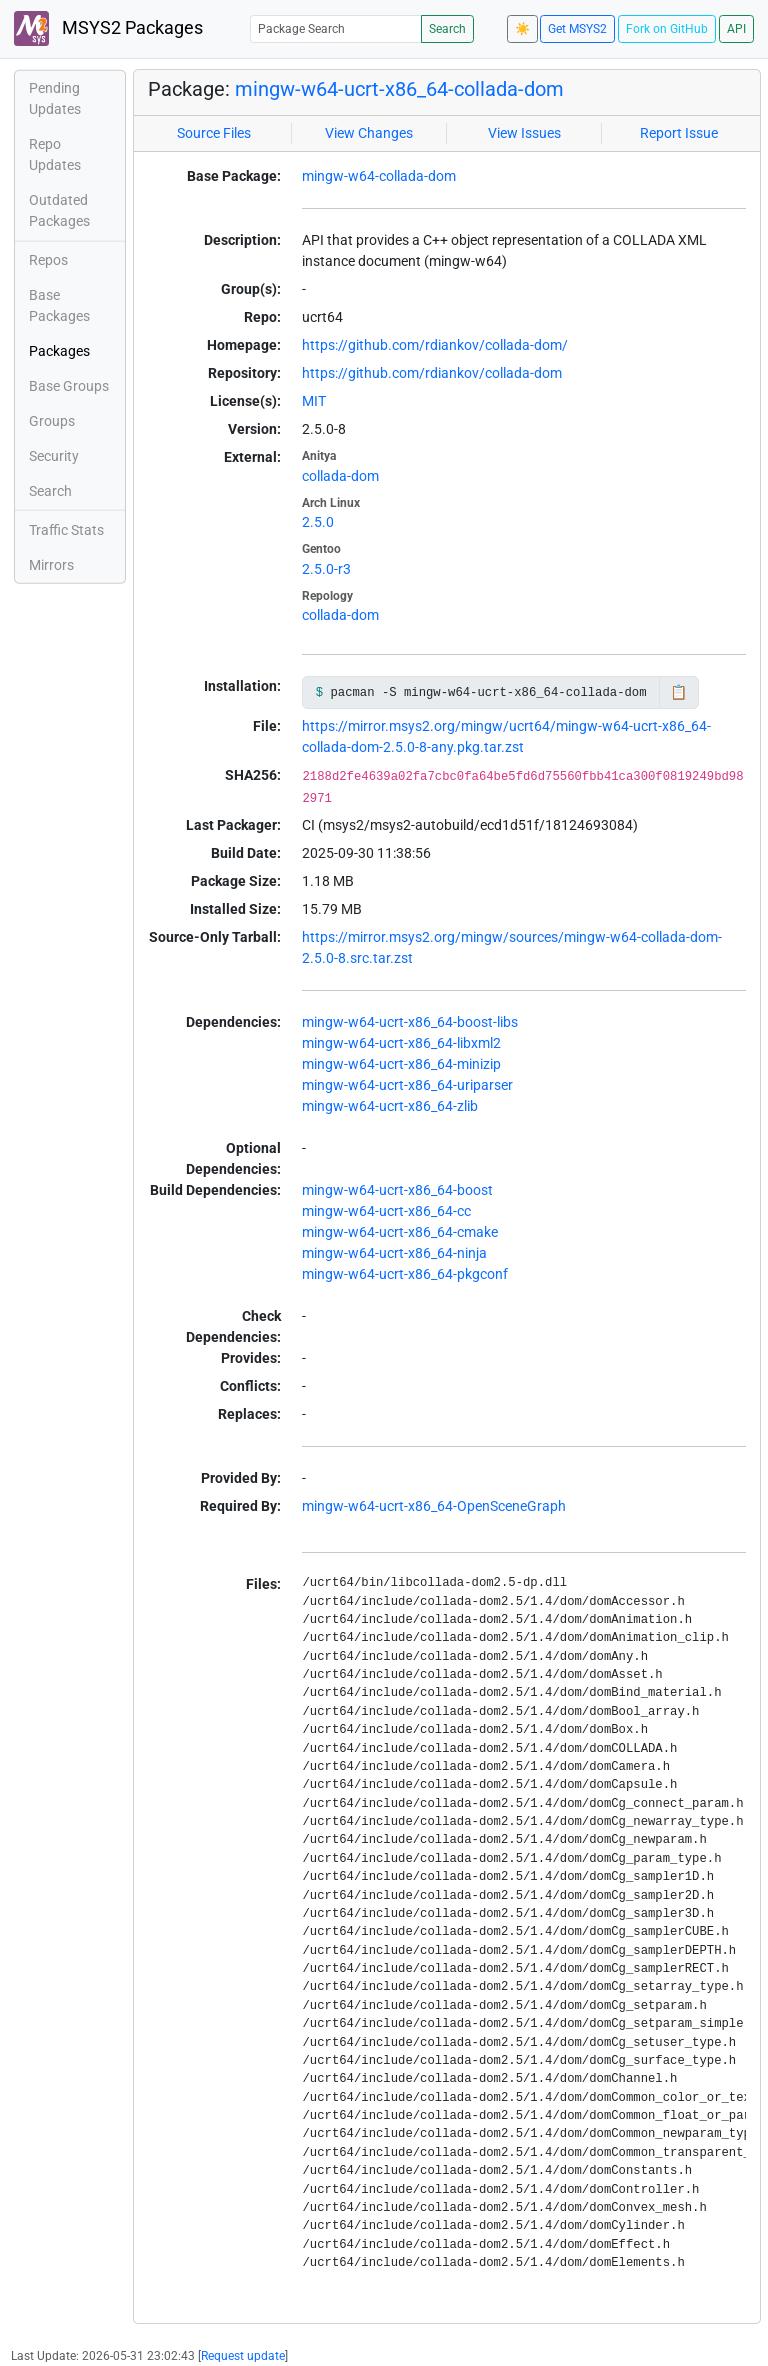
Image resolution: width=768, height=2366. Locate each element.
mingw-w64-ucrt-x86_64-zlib (390, 1106)
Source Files (214, 133)
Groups (52, 421)
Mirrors (51, 565)
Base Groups (69, 386)
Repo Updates (55, 154)
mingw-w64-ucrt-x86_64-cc (386, 1211)
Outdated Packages (59, 210)
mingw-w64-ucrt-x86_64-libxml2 (401, 1043)
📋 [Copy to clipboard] (678, 692)
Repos (48, 260)
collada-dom (340, 476)
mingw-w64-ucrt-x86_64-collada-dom (399, 89)
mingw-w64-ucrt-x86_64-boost (397, 1190)
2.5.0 (318, 522)
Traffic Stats (66, 530)
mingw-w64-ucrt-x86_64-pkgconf (405, 1274)
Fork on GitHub (667, 29)
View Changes (369, 133)
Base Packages (59, 305)
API (736, 29)
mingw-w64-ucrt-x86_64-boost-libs (410, 1022)
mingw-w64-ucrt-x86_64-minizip (401, 1064)
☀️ (522, 29)
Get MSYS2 (577, 29)
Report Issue (679, 133)
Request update (243, 2356)
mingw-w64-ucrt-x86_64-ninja (394, 1253)
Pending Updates (55, 98)
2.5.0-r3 (326, 569)
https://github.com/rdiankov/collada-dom (432, 373)
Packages (59, 351)
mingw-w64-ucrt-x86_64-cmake (400, 1232)
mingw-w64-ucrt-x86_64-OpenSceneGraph (434, 1506)
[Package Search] (336, 28)
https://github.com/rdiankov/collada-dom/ (435, 345)
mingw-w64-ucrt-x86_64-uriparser (407, 1085)
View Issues (524, 133)
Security (54, 456)
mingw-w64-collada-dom (379, 176)
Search (447, 29)
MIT (314, 401)
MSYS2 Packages (108, 28)
